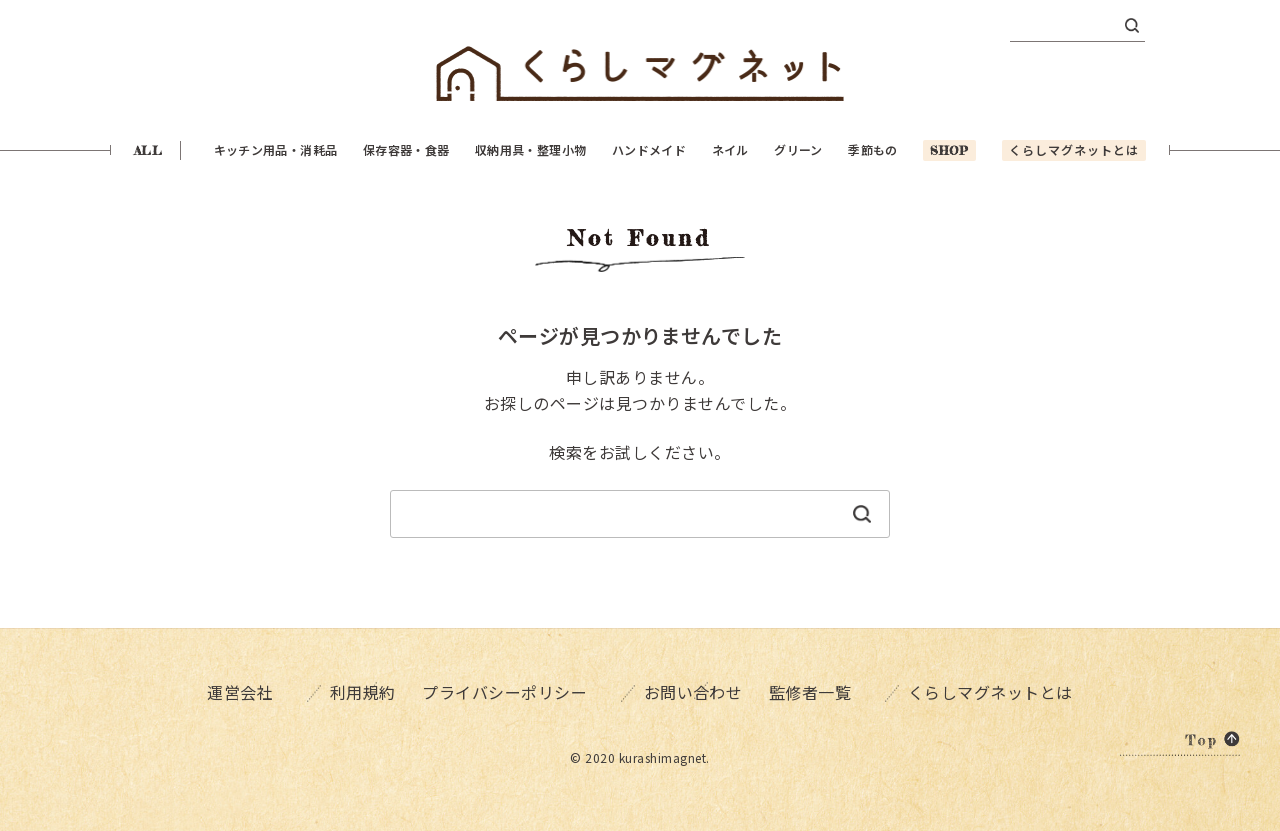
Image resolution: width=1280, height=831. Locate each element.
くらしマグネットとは (1004, 690)
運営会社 (227, 690)
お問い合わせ (689, 690)
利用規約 (343, 690)
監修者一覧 (830, 690)
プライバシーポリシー (507, 690)
